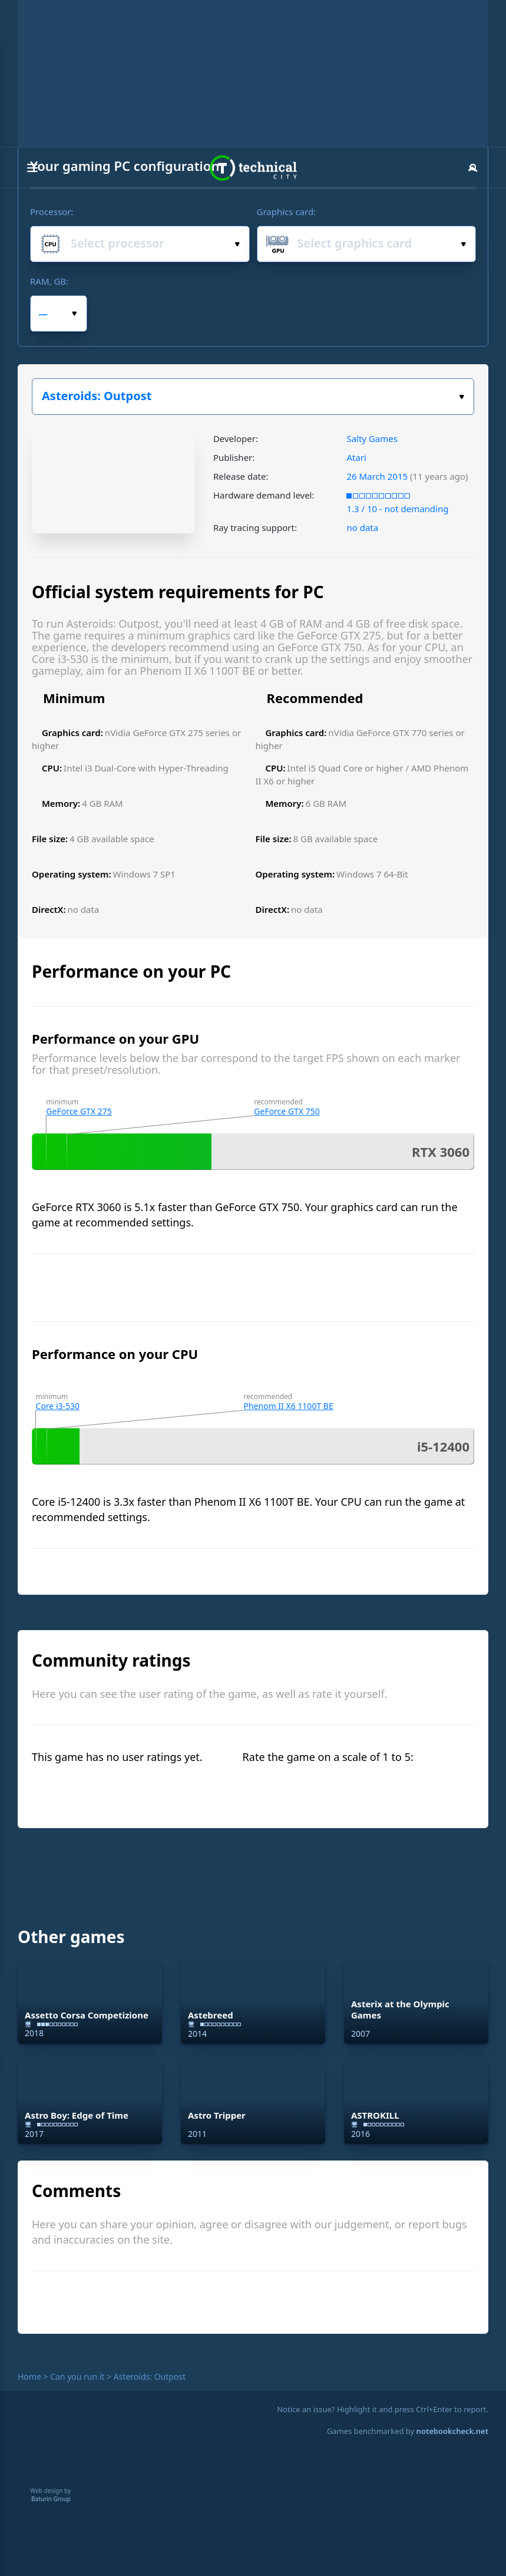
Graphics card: (286, 211)
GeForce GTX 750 (286, 1111)
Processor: (51, 211)
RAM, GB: (49, 281)
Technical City (253, 168)
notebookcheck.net (452, 2431)
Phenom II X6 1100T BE (288, 1405)
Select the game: (461, 397)
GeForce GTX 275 (78, 1111)
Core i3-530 (58, 1405)
